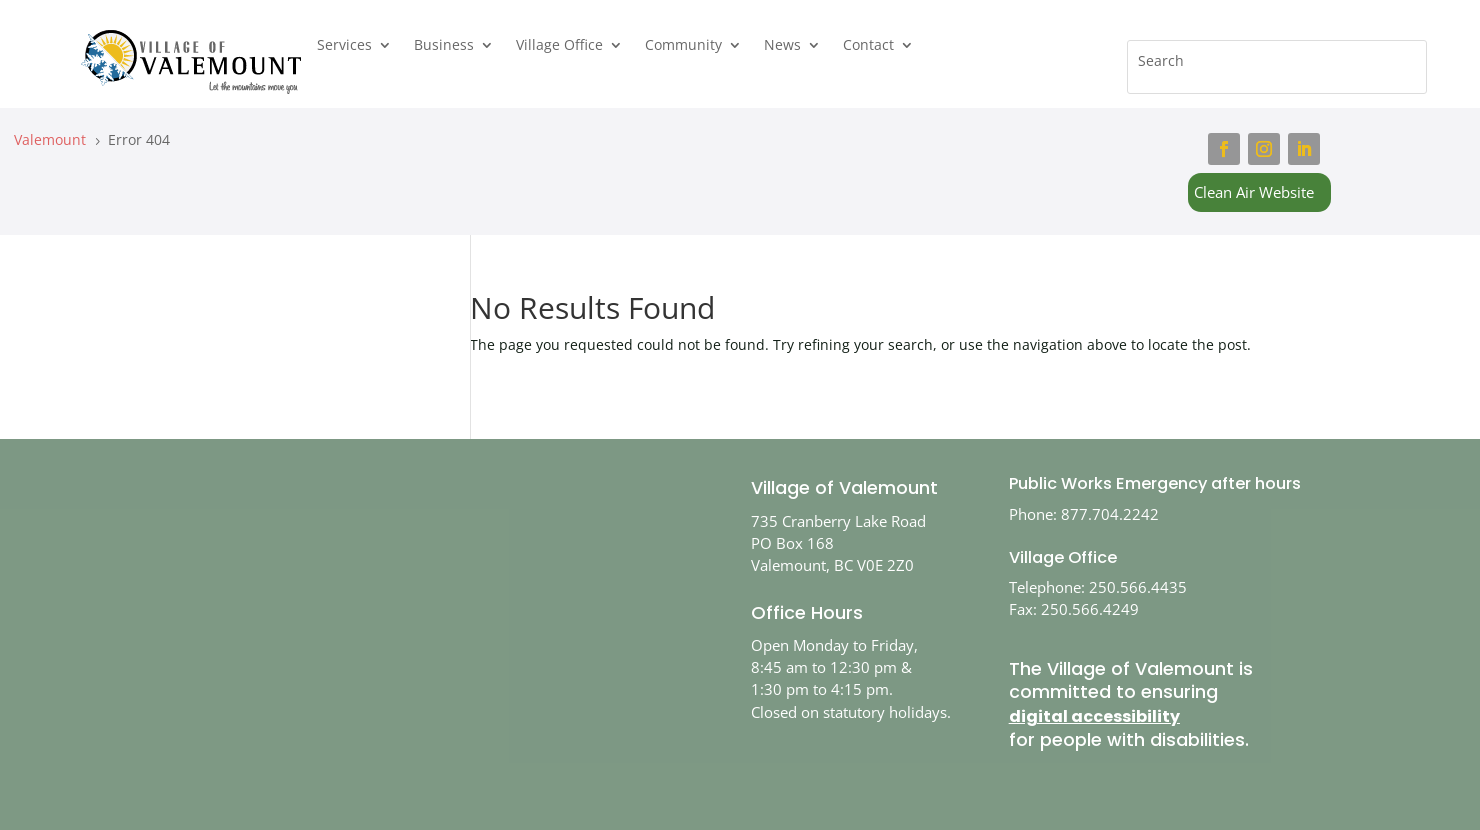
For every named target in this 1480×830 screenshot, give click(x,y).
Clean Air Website (1254, 192)
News (782, 46)
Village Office (559, 46)
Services (344, 46)
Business (444, 46)
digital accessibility (1094, 716)
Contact (868, 46)
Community (683, 46)
